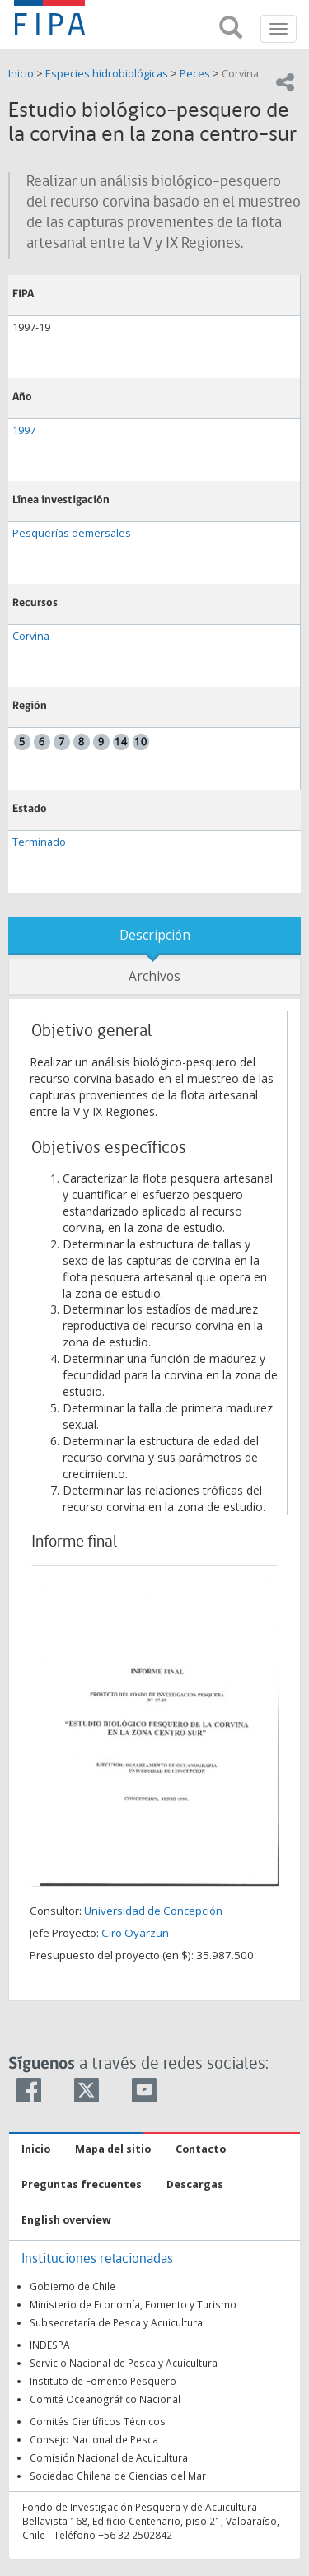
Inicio (22, 74)
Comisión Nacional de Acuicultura (109, 2457)
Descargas (194, 2184)
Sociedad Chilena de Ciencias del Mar (118, 2475)
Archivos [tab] (154, 976)
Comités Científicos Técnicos (98, 2421)
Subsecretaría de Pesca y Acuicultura (116, 2322)
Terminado (39, 842)
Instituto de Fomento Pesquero (103, 2380)
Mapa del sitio (113, 2149)
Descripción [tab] (154, 935)
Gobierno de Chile (72, 2286)
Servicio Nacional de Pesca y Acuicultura (124, 2362)
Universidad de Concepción (153, 1910)
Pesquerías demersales (71, 533)
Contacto (201, 2149)
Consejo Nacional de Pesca (94, 2439)
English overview (66, 2220)
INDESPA (50, 2344)
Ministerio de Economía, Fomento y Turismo (133, 2304)
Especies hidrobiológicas (106, 74)
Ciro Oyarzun (135, 1932)
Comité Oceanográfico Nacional (105, 2399)
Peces (195, 74)
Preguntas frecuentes (81, 2184)
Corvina (240, 74)
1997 (23, 430)
